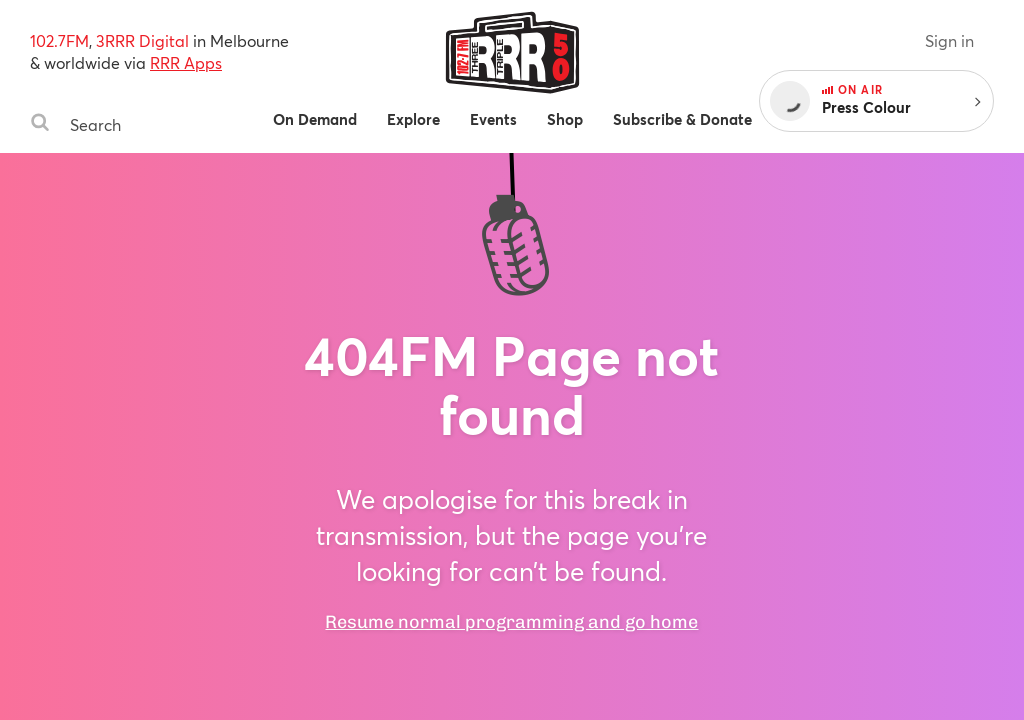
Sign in (949, 40)
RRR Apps (186, 62)
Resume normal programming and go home (511, 622)
